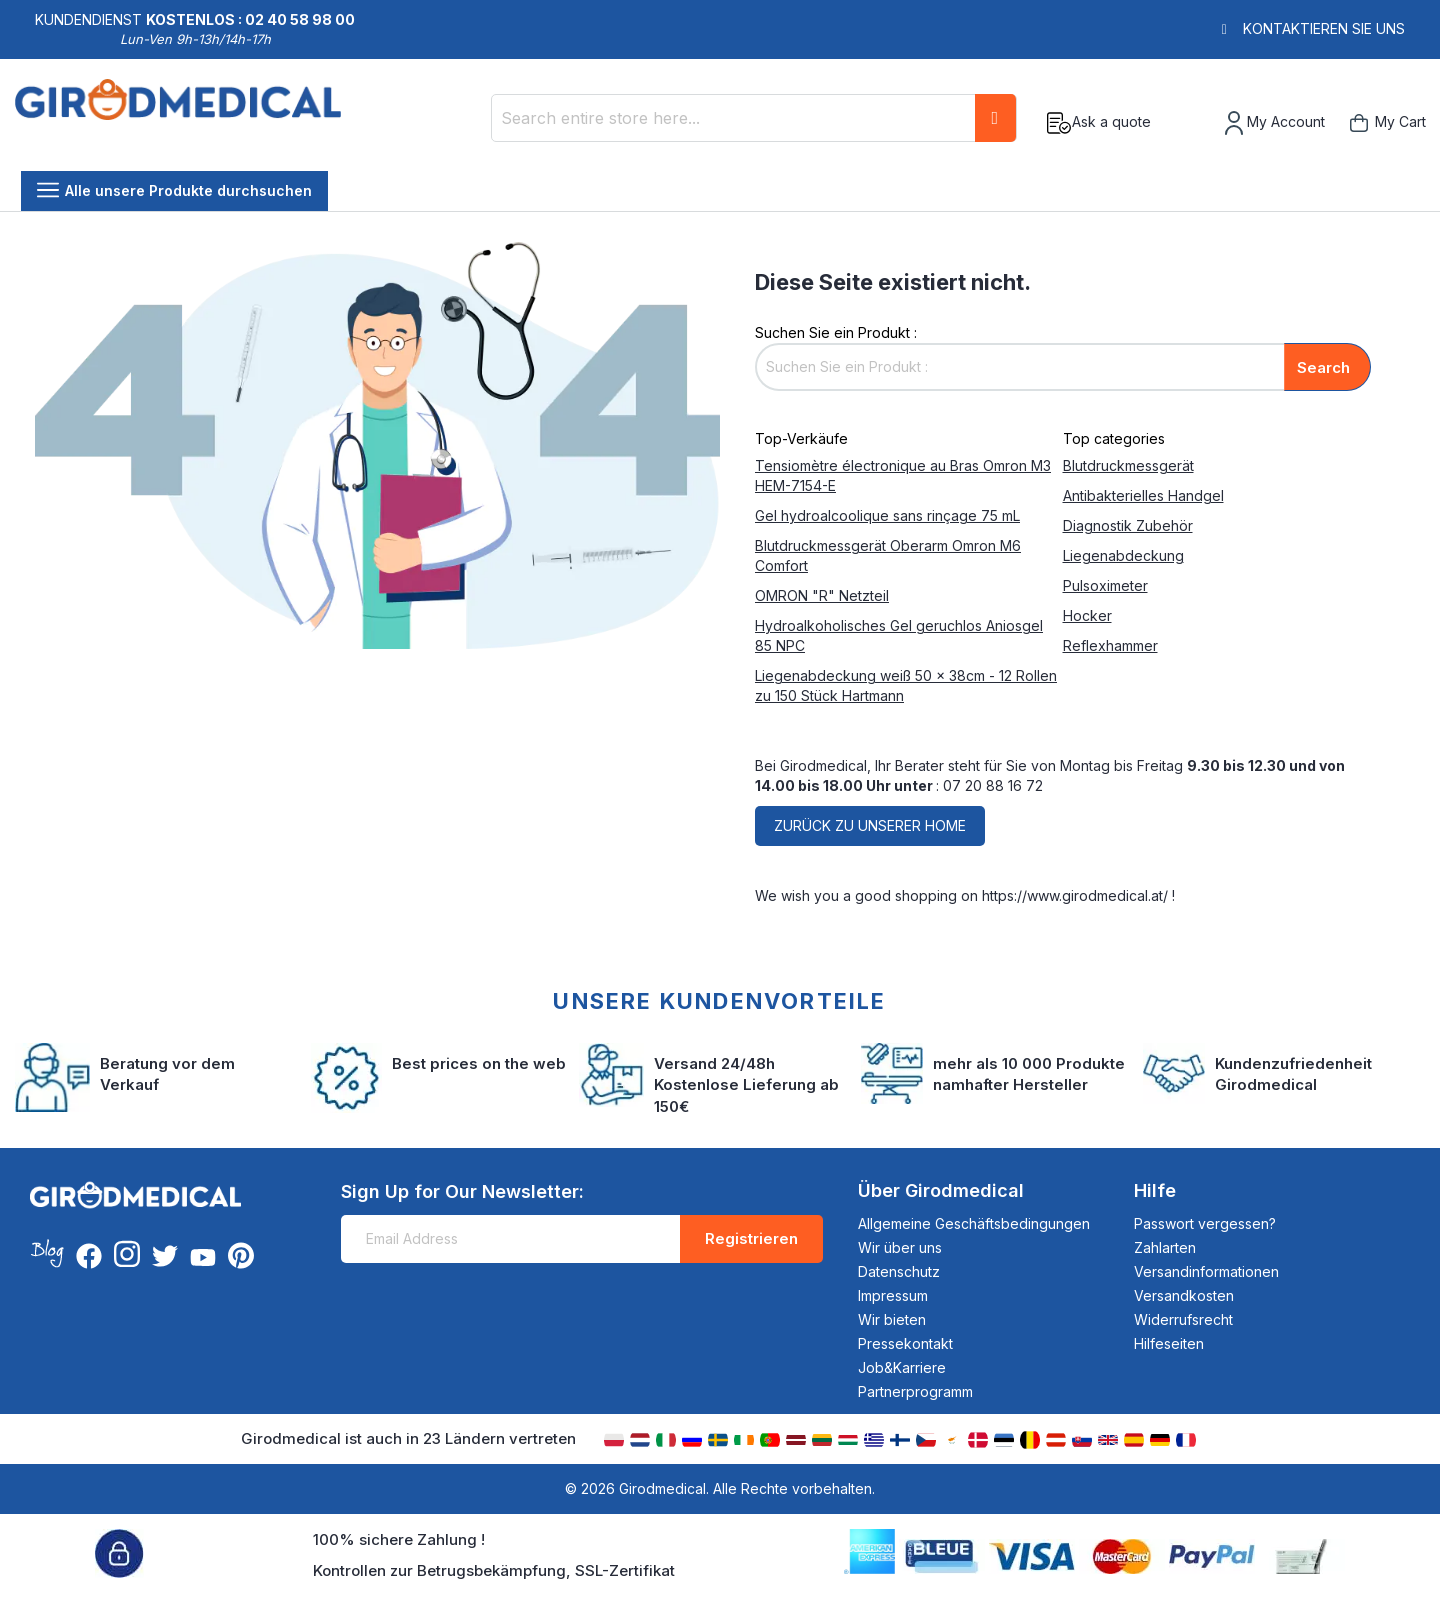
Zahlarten (1165, 1247)
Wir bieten (892, 1319)
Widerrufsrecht (1183, 1319)
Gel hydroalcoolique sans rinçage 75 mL (887, 515)
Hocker (1087, 615)
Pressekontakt (905, 1343)
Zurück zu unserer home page (870, 831)
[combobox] (754, 118)
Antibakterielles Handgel (1143, 495)
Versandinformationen (1206, 1271)
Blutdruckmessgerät (1128, 465)
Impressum (893, 1295)
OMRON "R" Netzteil (822, 595)
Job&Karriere (902, 1367)
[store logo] (178, 123)
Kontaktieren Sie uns (1324, 28)
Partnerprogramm (915, 1391)
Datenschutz (899, 1271)
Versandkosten (1184, 1295)
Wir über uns (900, 1247)
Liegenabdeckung (1123, 555)
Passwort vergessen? (1205, 1223)
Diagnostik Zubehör (1128, 525)
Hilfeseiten (1169, 1343)
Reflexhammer (1110, 645)
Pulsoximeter (1105, 585)
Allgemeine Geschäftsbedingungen (974, 1223)
